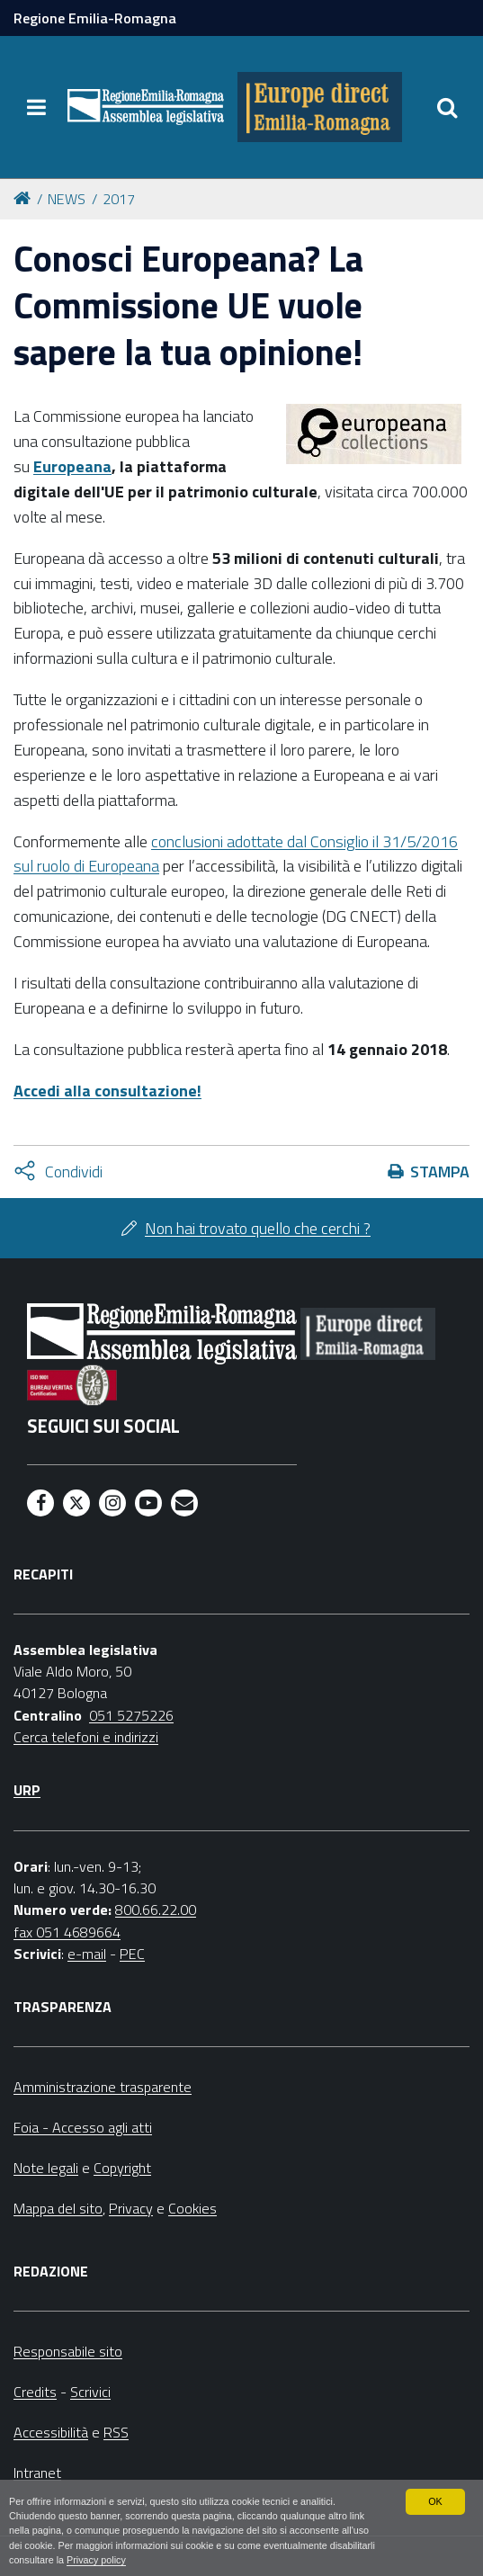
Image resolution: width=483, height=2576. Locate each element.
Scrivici (90, 2391)
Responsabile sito (67, 2351)
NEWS (66, 199)
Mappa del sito (58, 2208)
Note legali (45, 2167)
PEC (132, 1953)
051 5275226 (131, 1715)
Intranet (37, 2472)
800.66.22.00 (155, 1909)
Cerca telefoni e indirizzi (85, 1737)
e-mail (86, 1953)
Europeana (72, 466)
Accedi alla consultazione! (107, 1090)
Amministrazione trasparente (102, 2086)
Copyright (122, 2167)
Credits (35, 2391)
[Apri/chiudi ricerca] (447, 107)
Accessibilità (50, 2432)
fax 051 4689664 (67, 1932)
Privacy (131, 2208)
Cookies (192, 2208)
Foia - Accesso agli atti (82, 2127)
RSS (116, 2432)
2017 (119, 199)
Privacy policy (96, 2559)
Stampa (440, 1171)
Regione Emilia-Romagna (94, 18)
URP (26, 1790)
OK (435, 2501)
